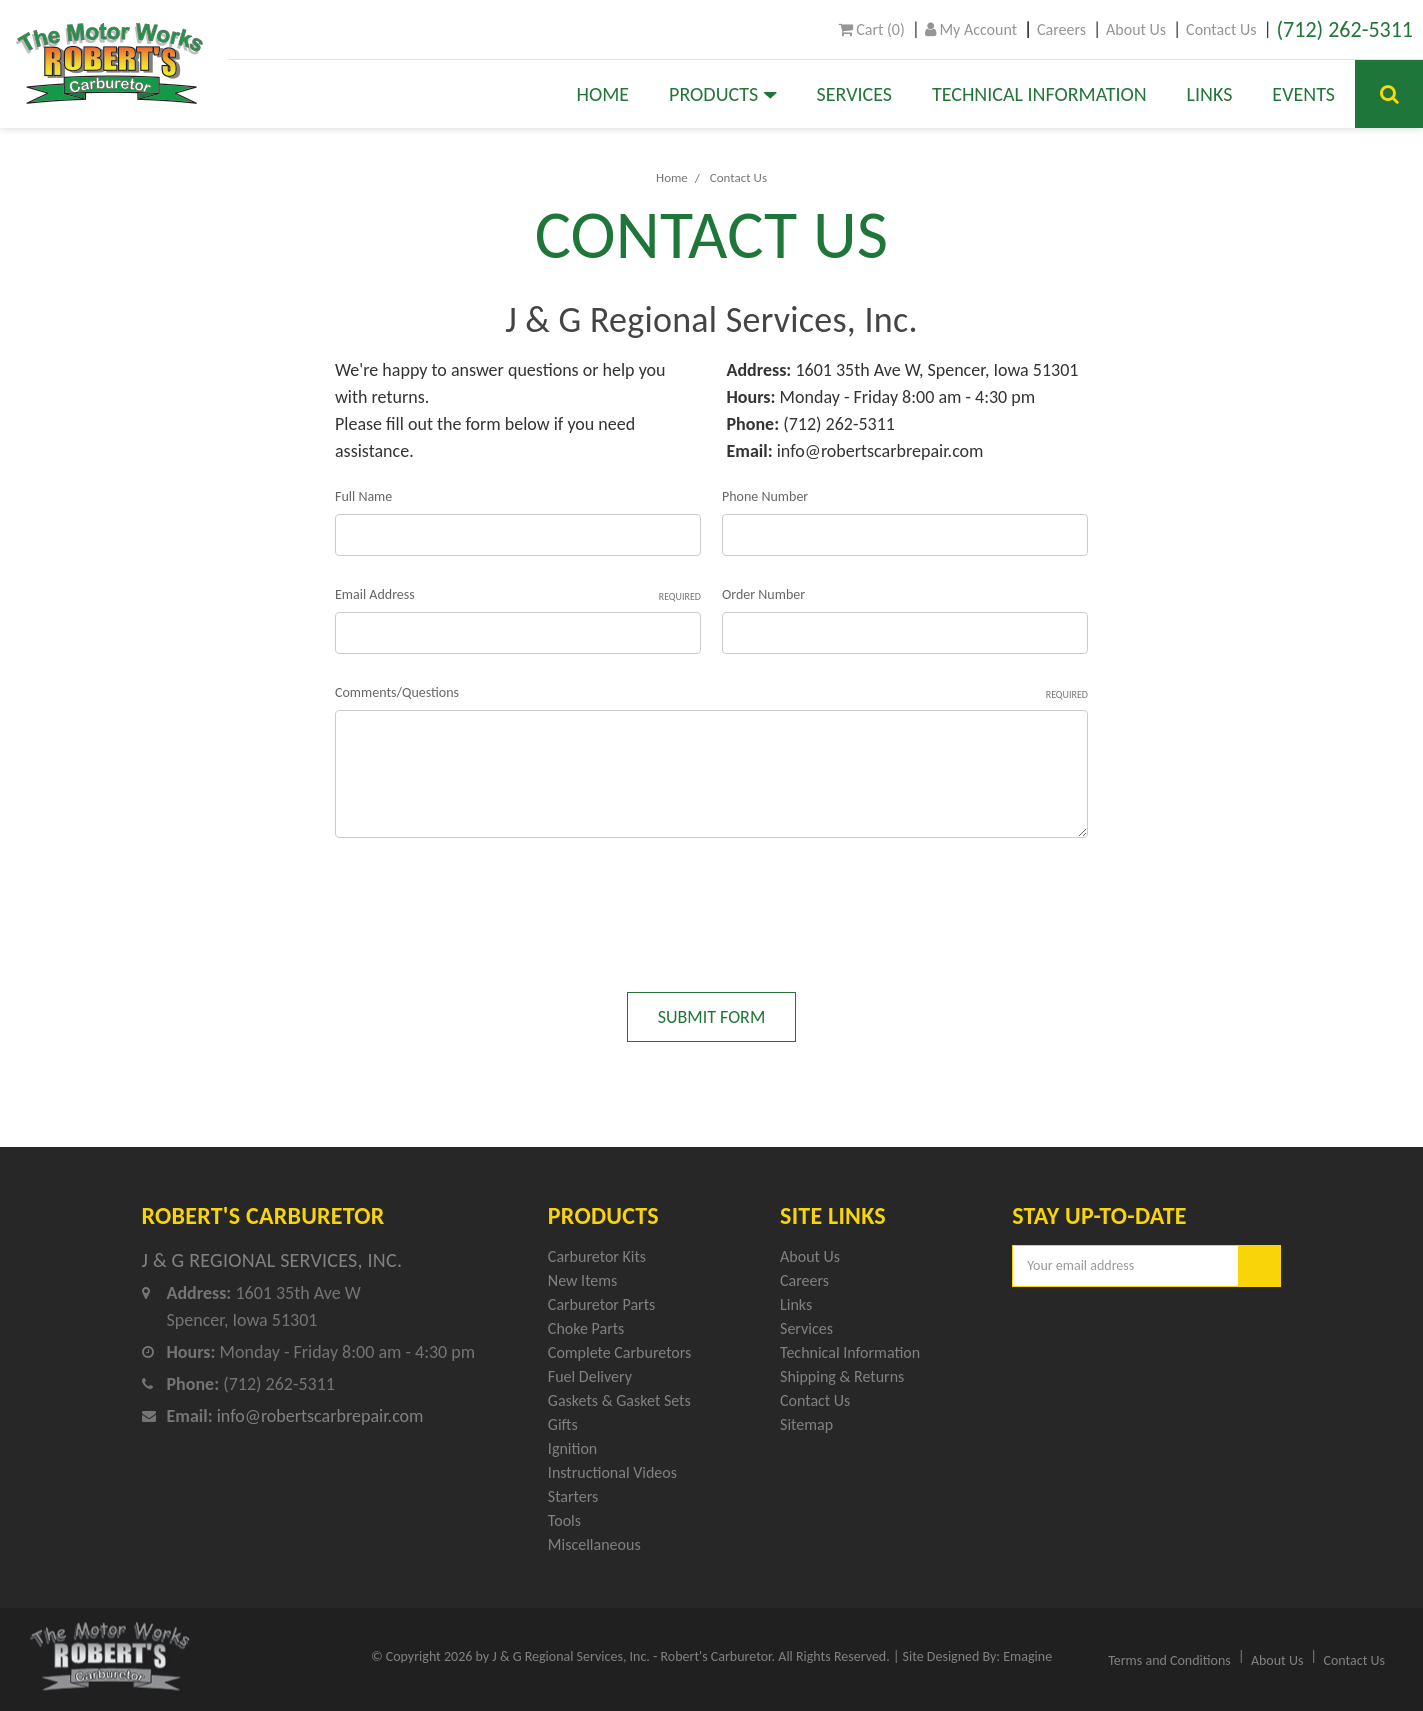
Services (854, 94)
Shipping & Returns (842, 1376)
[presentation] (487, 905)
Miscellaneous (594, 1544)
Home (603, 94)
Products (723, 94)
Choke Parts (586, 1328)
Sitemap (806, 1424)
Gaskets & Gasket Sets (619, 1400)
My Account (971, 29)
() (871, 29)
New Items (582, 1280)
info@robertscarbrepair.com (880, 451)
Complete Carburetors (620, 1352)
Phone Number (765, 496)
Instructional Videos (612, 1472)
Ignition (572, 1448)
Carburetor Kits (597, 1256)
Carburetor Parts (601, 1304)
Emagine (1027, 1656)
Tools (564, 1520)
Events (1303, 94)
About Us (1136, 29)
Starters (573, 1496)
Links (1210, 94)
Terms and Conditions (1169, 1660)
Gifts (563, 1424)
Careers (1061, 29)
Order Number (763, 594)
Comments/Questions (711, 693)
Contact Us (1221, 29)
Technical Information (1039, 94)
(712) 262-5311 (1344, 29)
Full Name (363, 496)
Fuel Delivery (590, 1376)
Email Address (518, 595)
